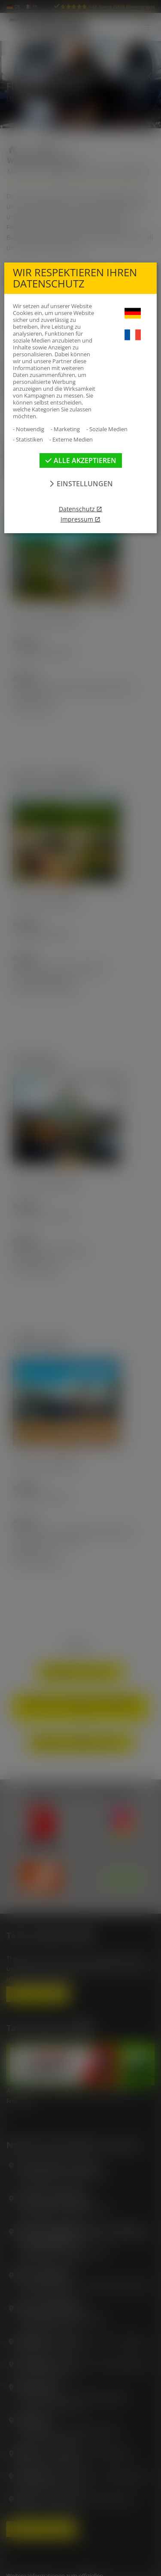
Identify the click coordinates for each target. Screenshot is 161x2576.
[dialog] (80, 1288)
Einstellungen (80, 483)
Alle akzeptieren (80, 460)
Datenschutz (77, 509)
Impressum (77, 519)
